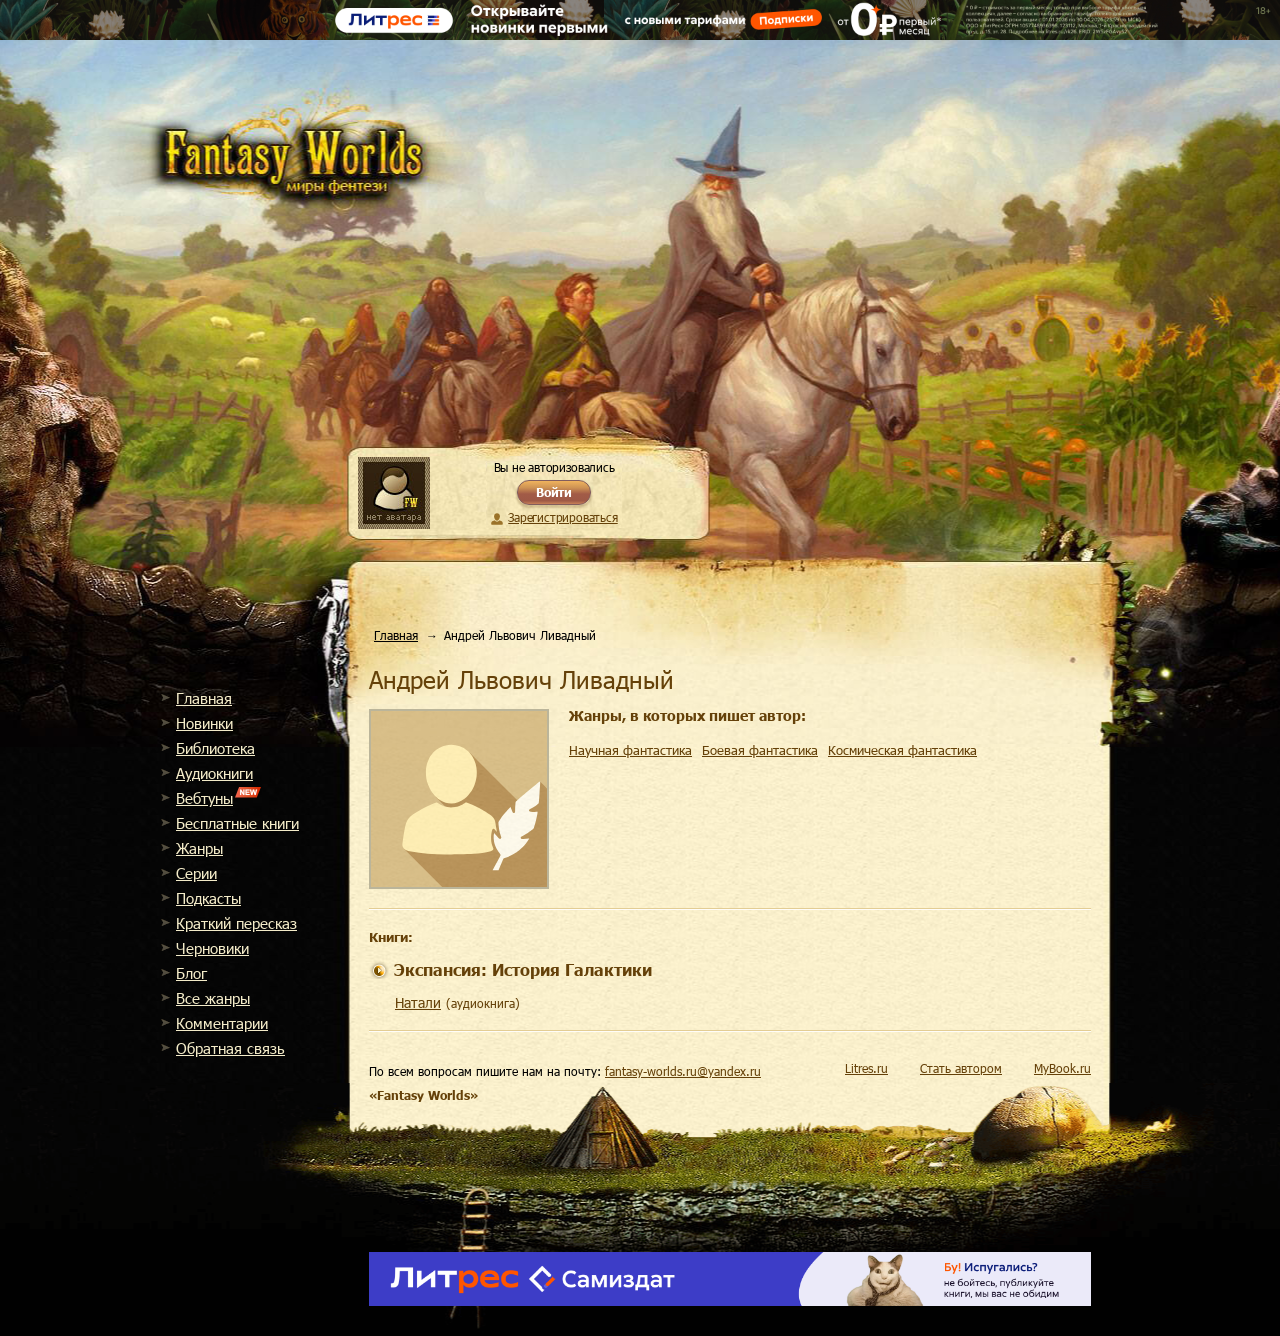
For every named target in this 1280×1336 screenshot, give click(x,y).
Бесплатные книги (237, 823)
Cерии (196, 873)
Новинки (204, 723)
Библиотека (215, 748)
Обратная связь (230, 1048)
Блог (191, 973)
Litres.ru (866, 1068)
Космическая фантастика (902, 750)
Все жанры (213, 998)
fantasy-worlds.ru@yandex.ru (683, 1071)
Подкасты (208, 898)
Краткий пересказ (236, 923)
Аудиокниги (214, 773)
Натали (418, 1002)
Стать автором (961, 1068)
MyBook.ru (1062, 1068)
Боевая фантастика (760, 750)
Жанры (199, 848)
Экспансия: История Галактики (523, 969)
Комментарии (222, 1023)
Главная (204, 698)
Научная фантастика (630, 750)
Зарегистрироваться (562, 517)
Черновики (212, 948)
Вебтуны (204, 798)
